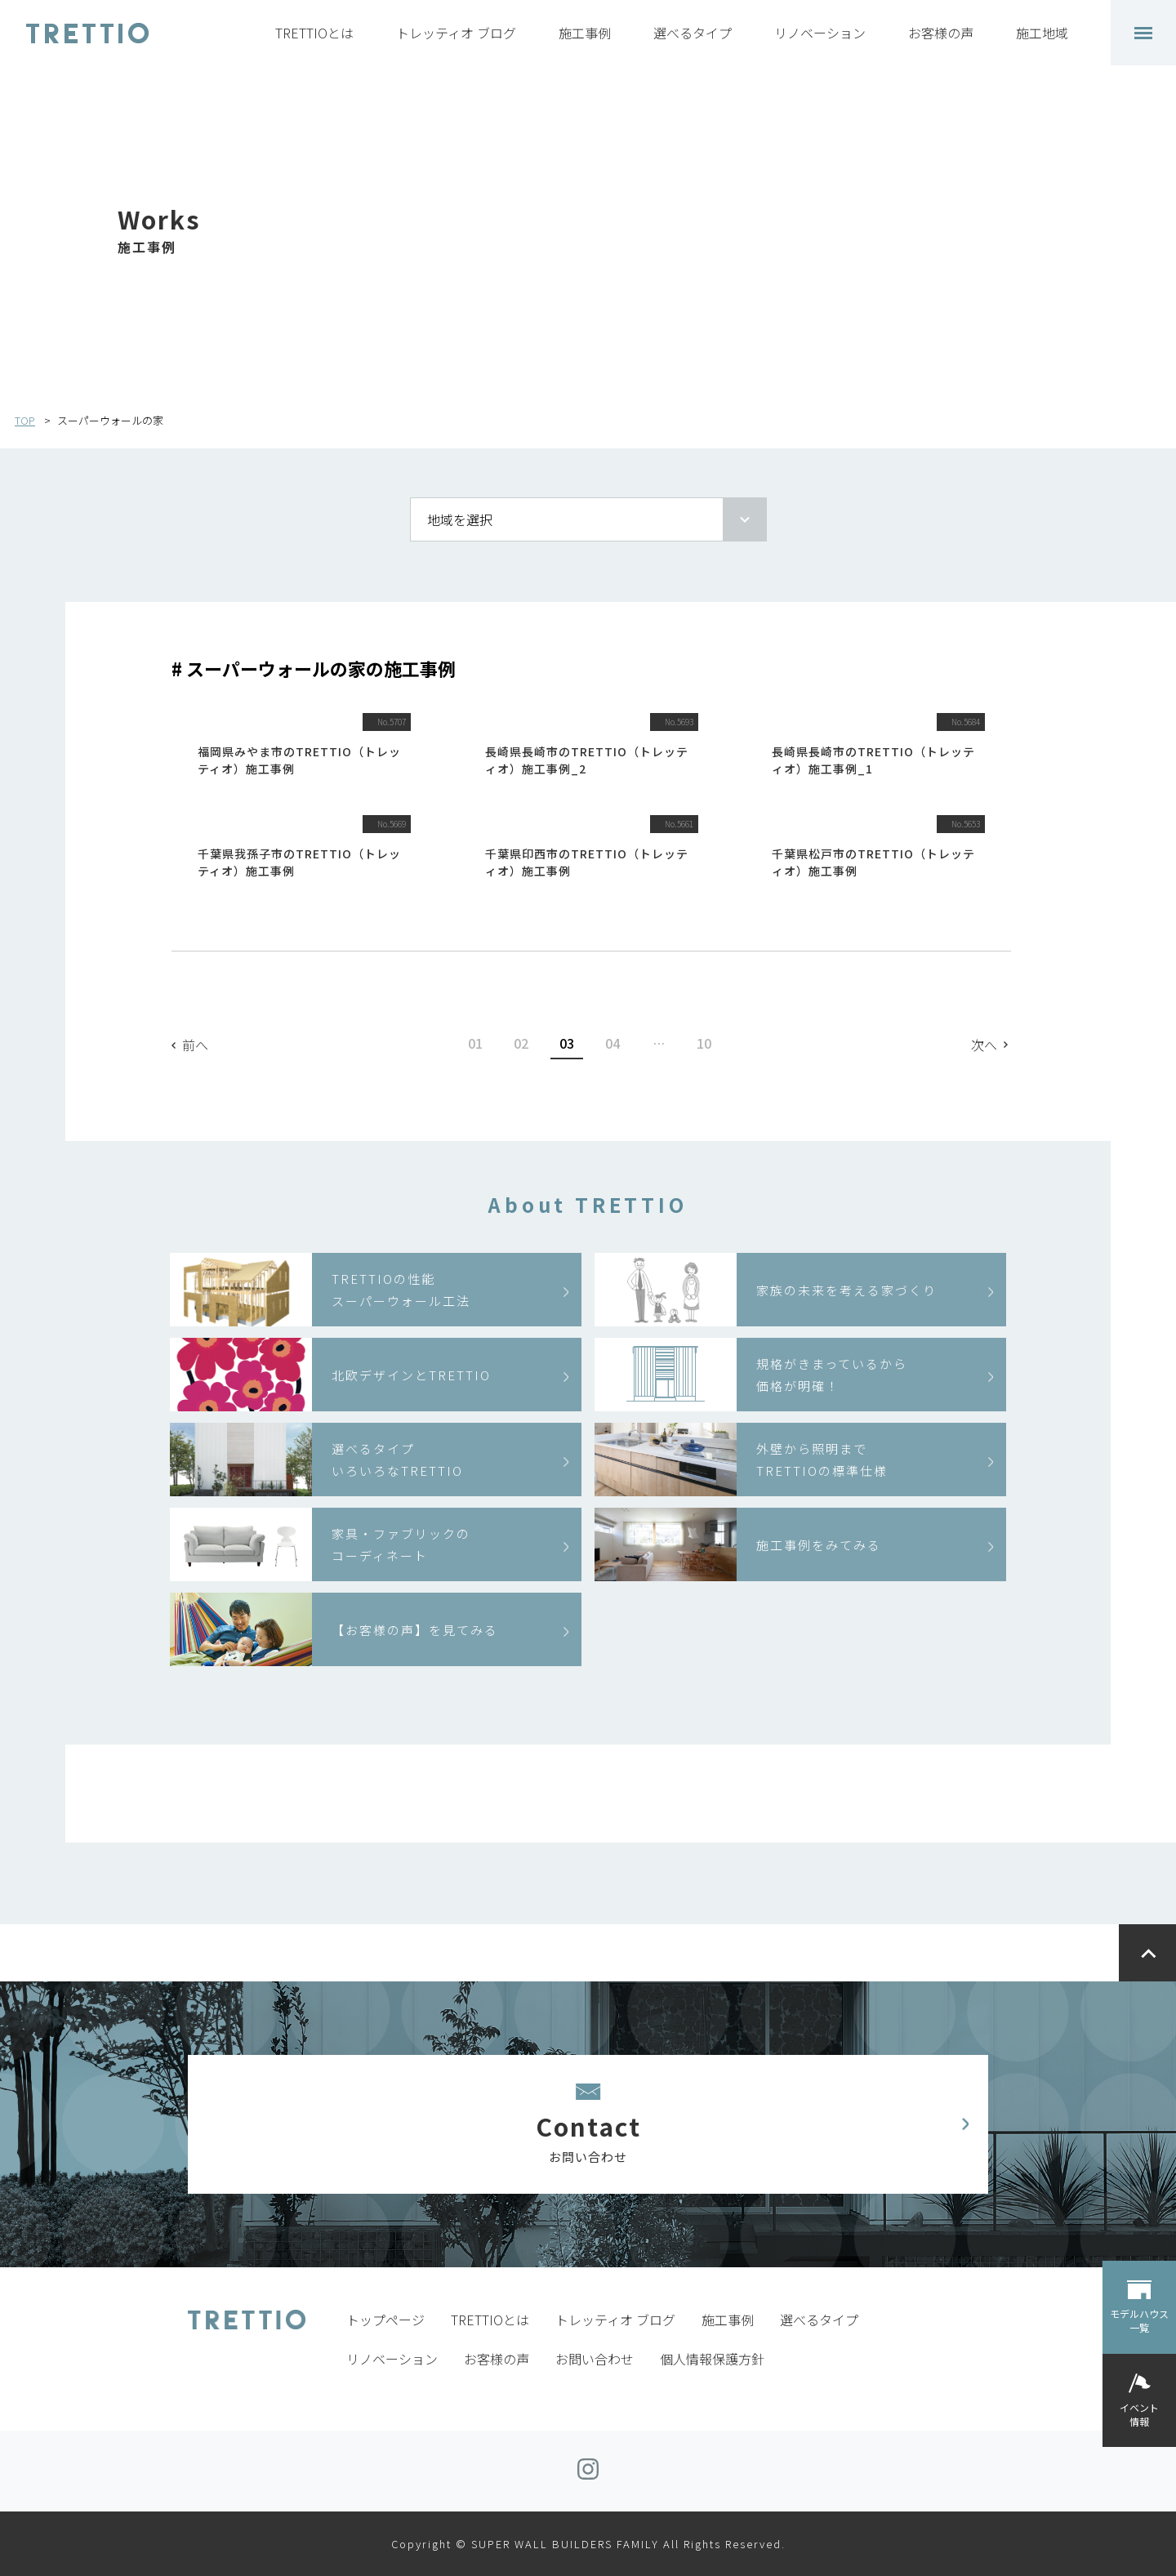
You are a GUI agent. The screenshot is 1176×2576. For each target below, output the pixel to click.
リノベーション (820, 32)
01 (475, 1043)
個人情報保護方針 (712, 2359)
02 (521, 1043)
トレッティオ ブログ (456, 32)
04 (612, 1043)
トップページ (385, 2319)
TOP (25, 420)
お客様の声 (940, 32)
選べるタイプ (692, 32)
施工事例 (585, 32)
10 (704, 1043)
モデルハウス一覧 (1139, 2320)
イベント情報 (1139, 2414)
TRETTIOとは (314, 32)
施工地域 (1042, 32)
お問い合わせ (594, 2359)
